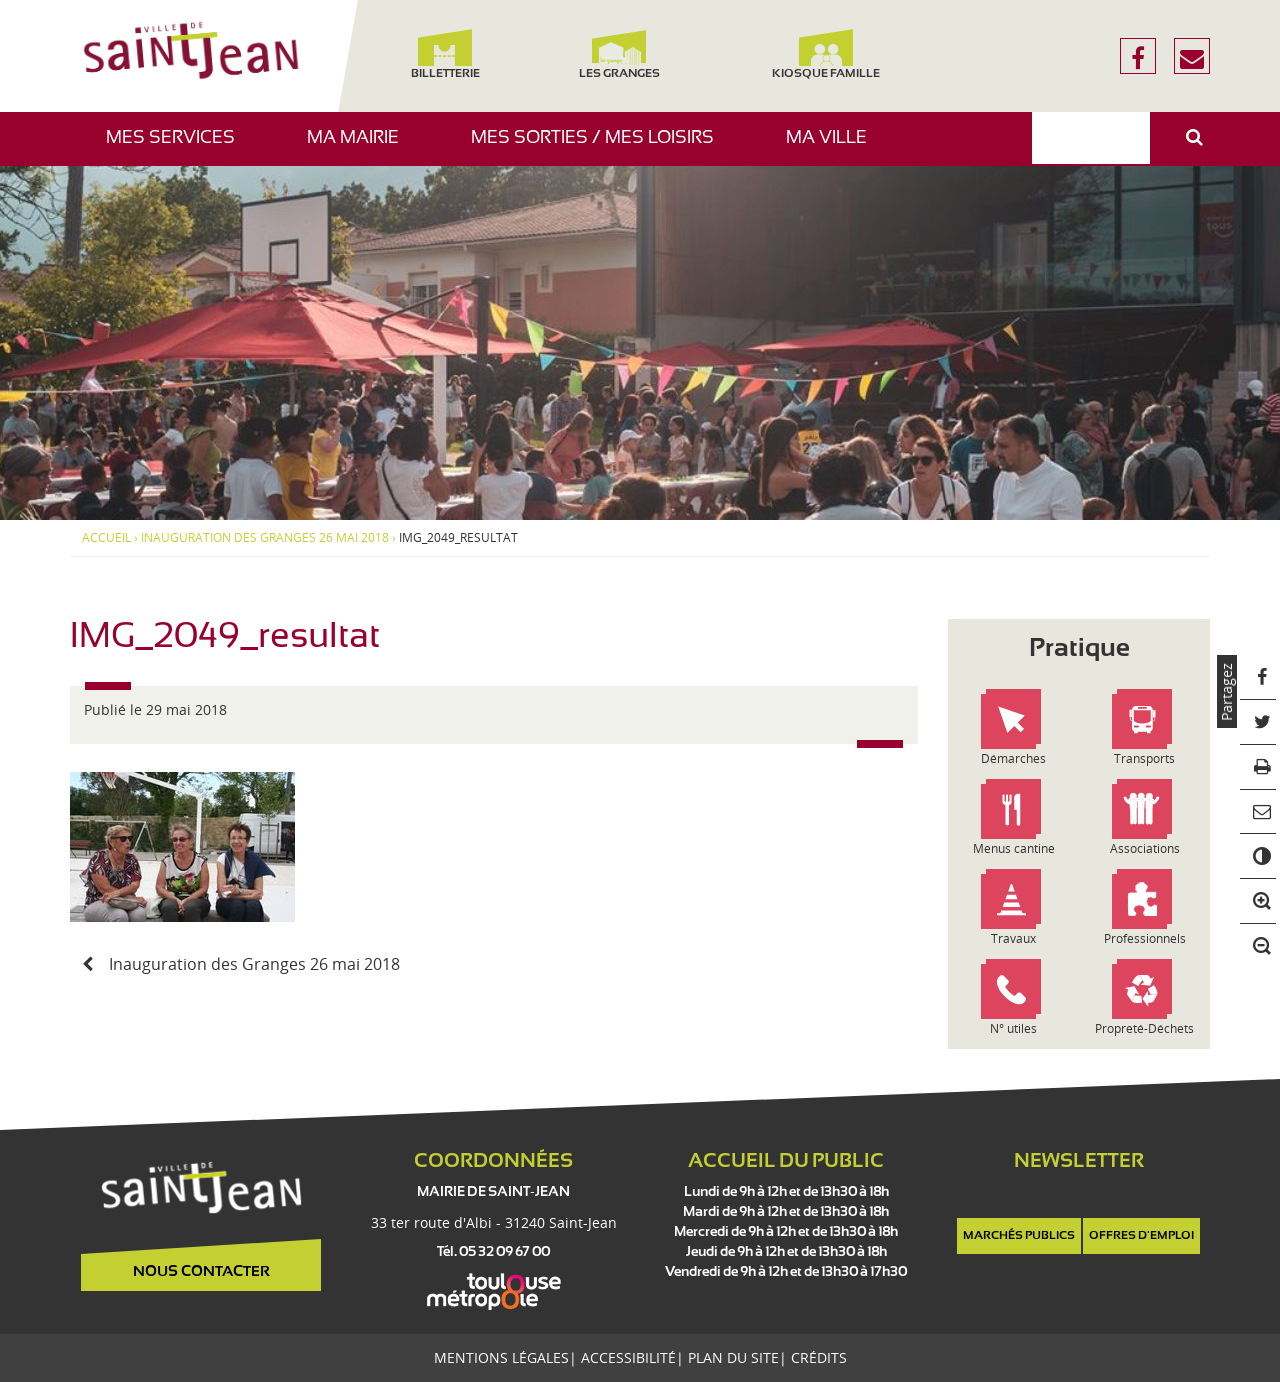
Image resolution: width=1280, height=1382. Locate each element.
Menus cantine (1014, 848)
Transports (1144, 758)
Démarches (1013, 758)
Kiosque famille (826, 54)
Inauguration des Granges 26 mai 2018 (265, 538)
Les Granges (618, 54)
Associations (1145, 848)
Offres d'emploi (1141, 1236)
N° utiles (1013, 1028)
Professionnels (1145, 938)
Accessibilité (628, 1357)
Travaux (1013, 938)
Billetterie (444, 54)
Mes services (178, 147)
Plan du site (733, 1357)
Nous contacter (201, 1272)
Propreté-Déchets (1144, 1028)
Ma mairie (360, 147)
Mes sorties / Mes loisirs (600, 147)
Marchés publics (1019, 1236)
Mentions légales (501, 1357)
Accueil (106, 538)
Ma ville (834, 147)
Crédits (819, 1357)
